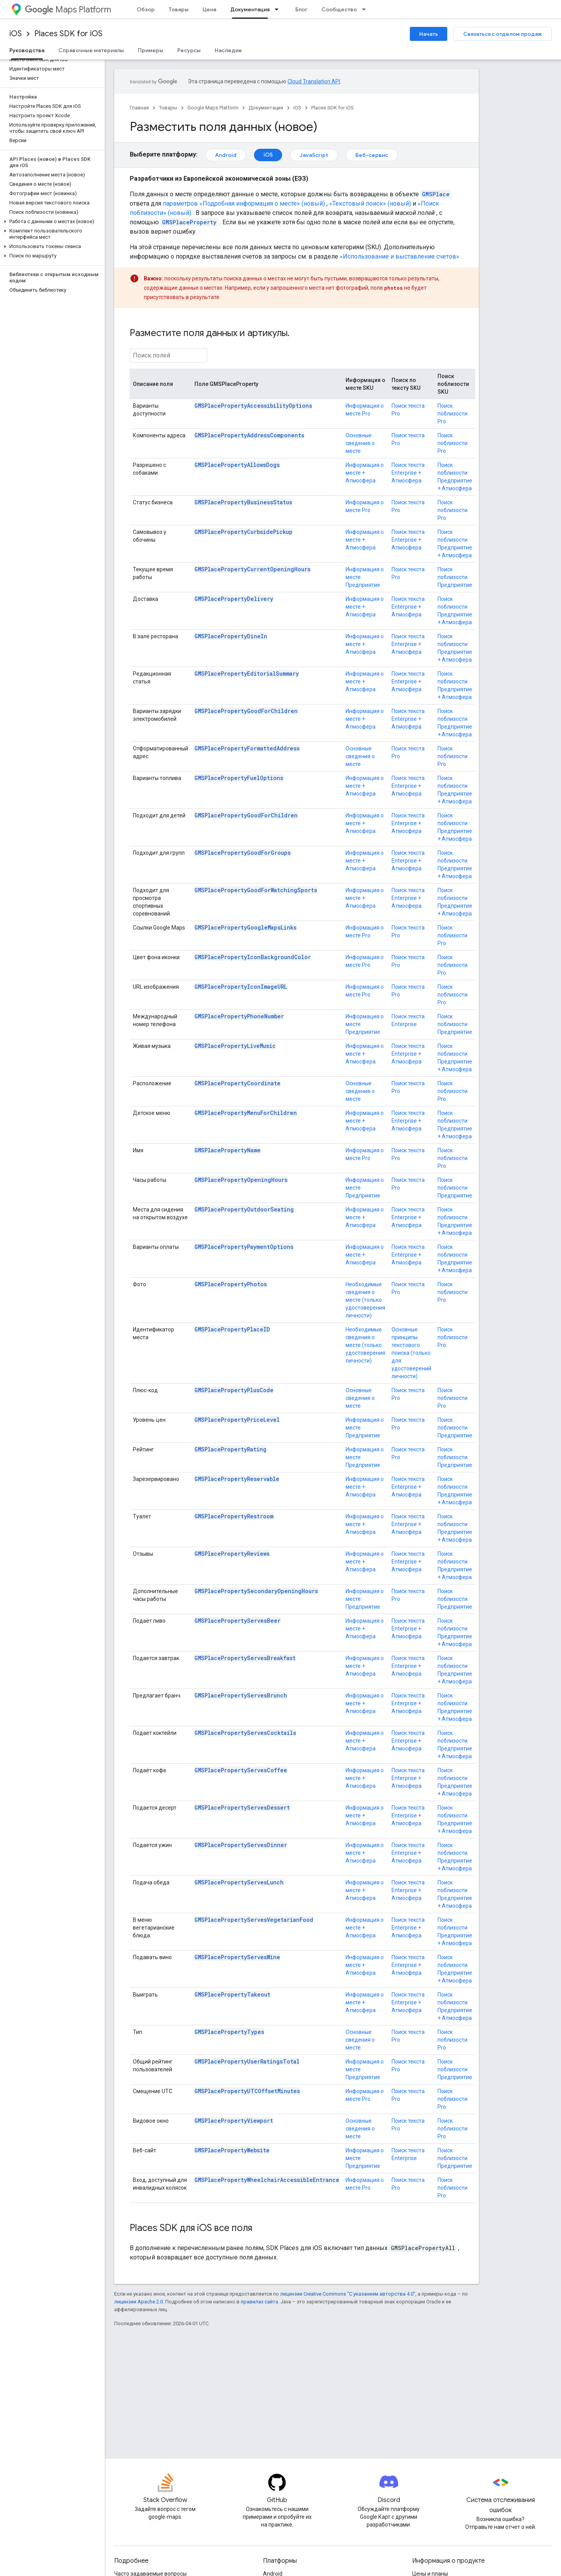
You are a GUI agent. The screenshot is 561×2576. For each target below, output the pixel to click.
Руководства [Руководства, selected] (26, 50)
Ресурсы (189, 50)
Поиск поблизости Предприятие (455, 577)
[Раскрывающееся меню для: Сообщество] (366, 9)
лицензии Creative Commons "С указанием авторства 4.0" (347, 2294)
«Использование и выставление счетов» (399, 256)
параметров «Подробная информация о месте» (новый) (244, 203)
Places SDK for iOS (68, 34)
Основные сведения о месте (360, 443)
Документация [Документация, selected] (250, 9)
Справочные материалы (91, 50)
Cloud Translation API (314, 81)
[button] (51, 221)
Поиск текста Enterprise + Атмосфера (408, 473)
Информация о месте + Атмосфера (365, 473)
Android (225, 154)
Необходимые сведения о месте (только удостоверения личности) (365, 1300)
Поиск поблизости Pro (453, 413)
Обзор (146, 9)
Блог (301, 9)
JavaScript (314, 154)
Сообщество (339, 9)
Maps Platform (68, 9)
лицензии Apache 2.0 (138, 2302)
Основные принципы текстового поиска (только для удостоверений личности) (411, 1352)
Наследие (228, 50)
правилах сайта (259, 2302)
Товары (179, 9)
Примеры (150, 50)
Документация (266, 108)
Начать (428, 33)
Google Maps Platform (212, 108)
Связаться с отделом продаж (502, 33)
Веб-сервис (371, 154)
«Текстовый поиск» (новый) (370, 203)
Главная (139, 108)
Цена (209, 9)
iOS (15, 34)
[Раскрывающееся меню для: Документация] (279, 9)
